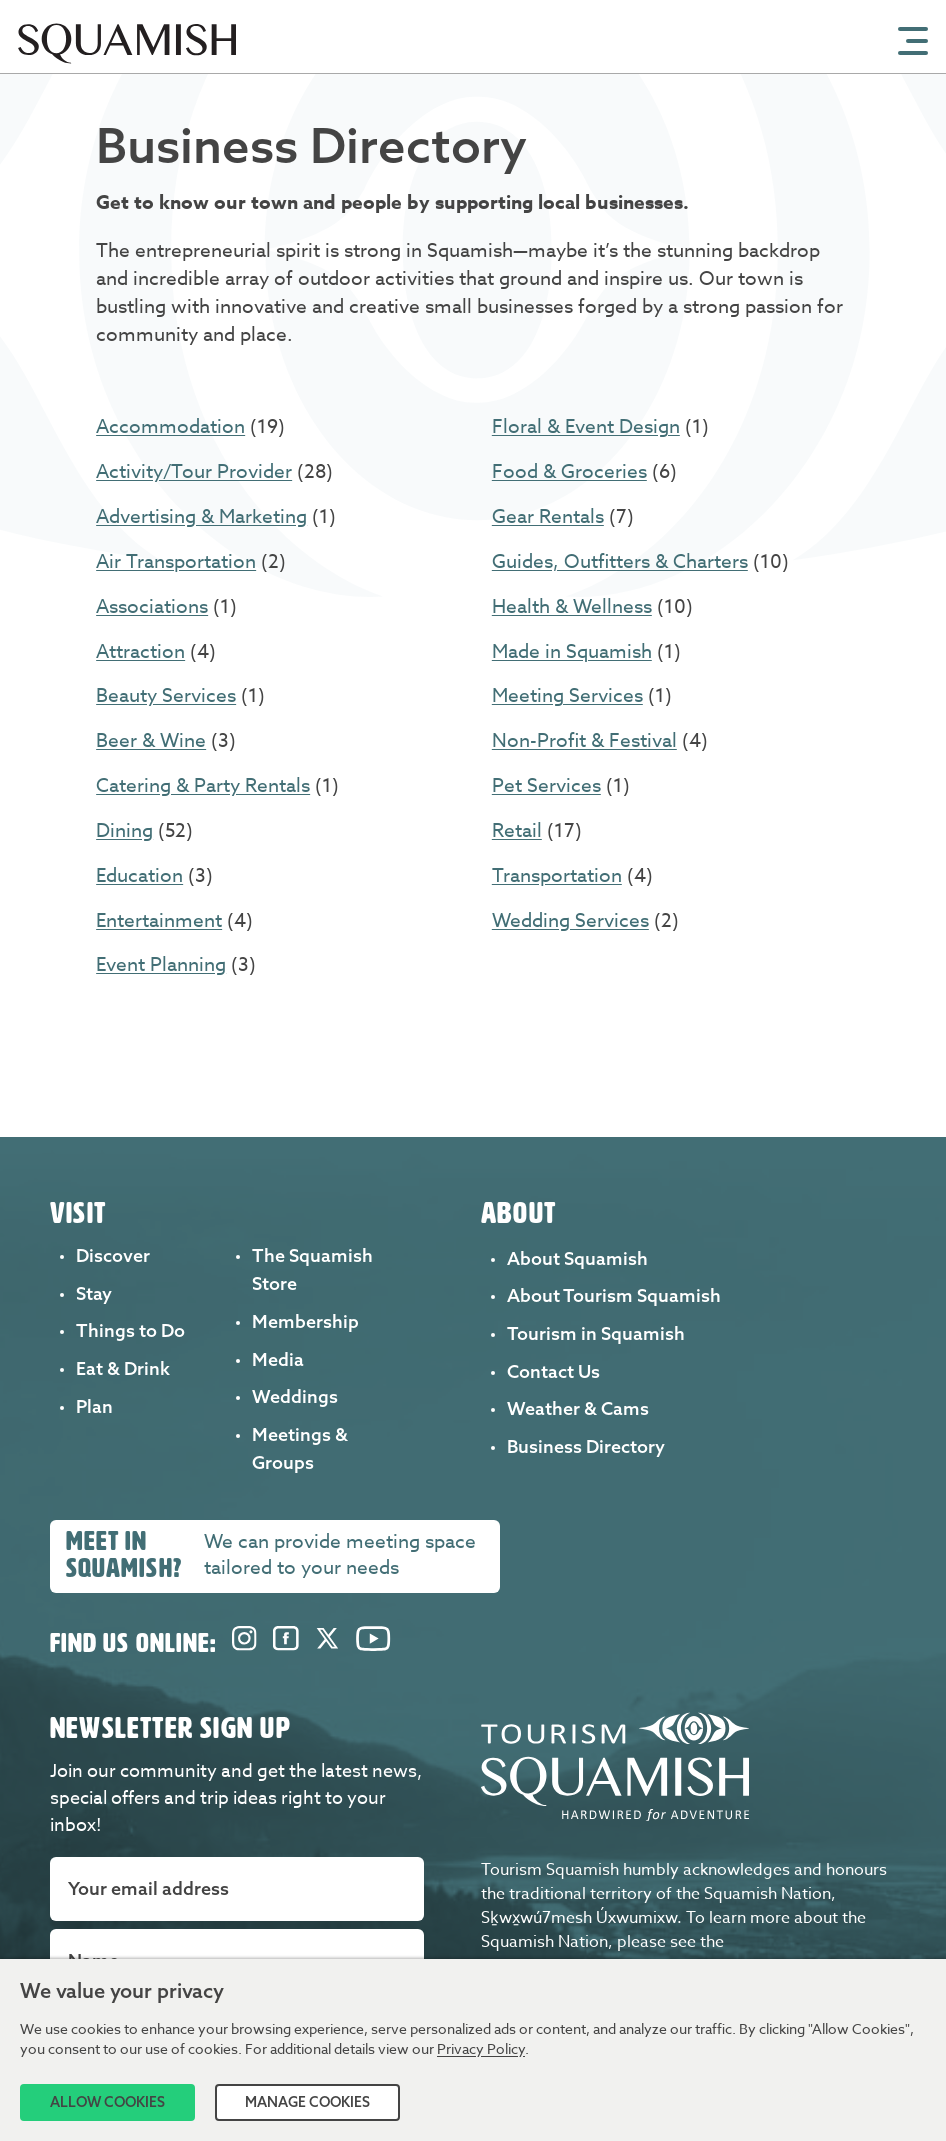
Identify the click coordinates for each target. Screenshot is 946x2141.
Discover (113, 1255)
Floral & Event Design (586, 426)
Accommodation (170, 426)
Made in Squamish (572, 651)
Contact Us (553, 1371)
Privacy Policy (481, 2048)
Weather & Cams (578, 1408)
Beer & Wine (151, 740)
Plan (94, 1406)
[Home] (132, 67)
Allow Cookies (107, 2102)
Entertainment (159, 920)
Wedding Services (570, 920)
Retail (517, 830)
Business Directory (586, 1446)
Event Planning (161, 964)
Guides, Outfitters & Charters (620, 561)
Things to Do (130, 1330)
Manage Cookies (307, 2102)
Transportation (557, 875)
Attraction (140, 651)
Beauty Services (166, 695)
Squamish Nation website (577, 1950)
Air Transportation (176, 561)
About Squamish (577, 1258)
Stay (94, 1293)
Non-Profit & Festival (584, 740)
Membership (305, 1321)
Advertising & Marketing (201, 516)
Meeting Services (567, 695)
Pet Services (546, 785)
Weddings (295, 1396)
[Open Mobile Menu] (913, 39)
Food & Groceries (569, 471)
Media (278, 1359)
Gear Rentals (548, 516)
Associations (152, 606)
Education (139, 875)
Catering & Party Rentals (203, 785)
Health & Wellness (572, 606)
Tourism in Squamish (596, 1333)
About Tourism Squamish (614, 1295)
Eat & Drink (123, 1368)
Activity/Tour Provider (194, 471)
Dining (124, 830)
